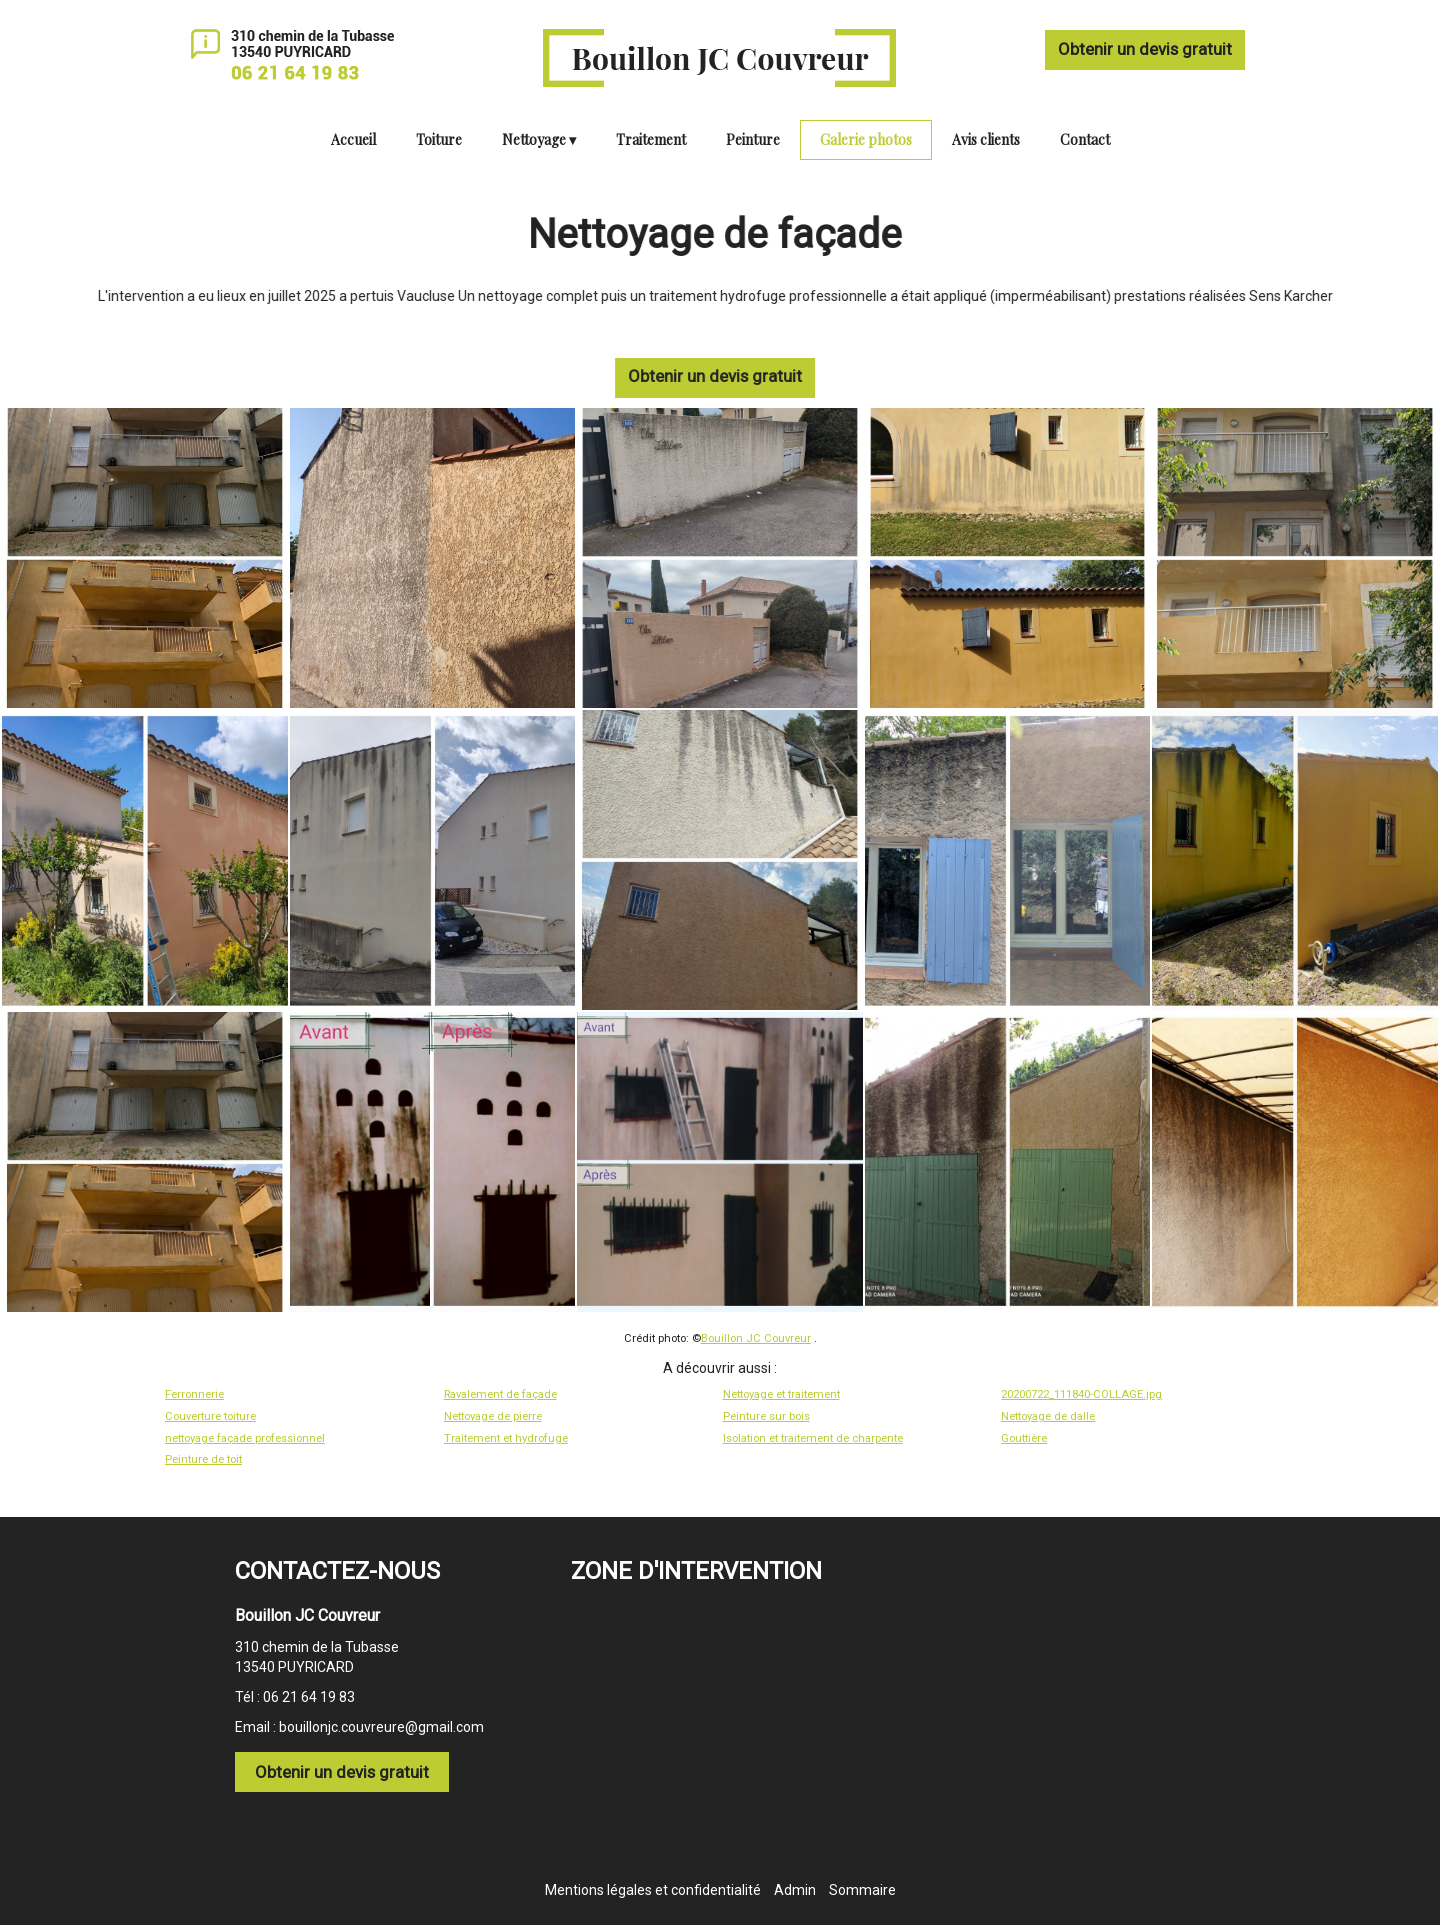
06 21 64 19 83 (309, 1697)
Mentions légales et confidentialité (653, 1890)
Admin (795, 1890)
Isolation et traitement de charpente (813, 1438)
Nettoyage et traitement (781, 1394)
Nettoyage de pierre (493, 1416)
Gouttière (1024, 1438)
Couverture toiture (210, 1416)
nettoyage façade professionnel (245, 1438)
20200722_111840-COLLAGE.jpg (1081, 1394)
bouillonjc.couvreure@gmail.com (381, 1727)
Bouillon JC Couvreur (756, 1338)
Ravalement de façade (500, 1394)
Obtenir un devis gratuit (1145, 49)
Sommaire (862, 1890)
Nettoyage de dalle (1048, 1416)
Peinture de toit (203, 1459)
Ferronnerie (194, 1394)
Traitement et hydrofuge (506, 1438)
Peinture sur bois (766, 1416)
